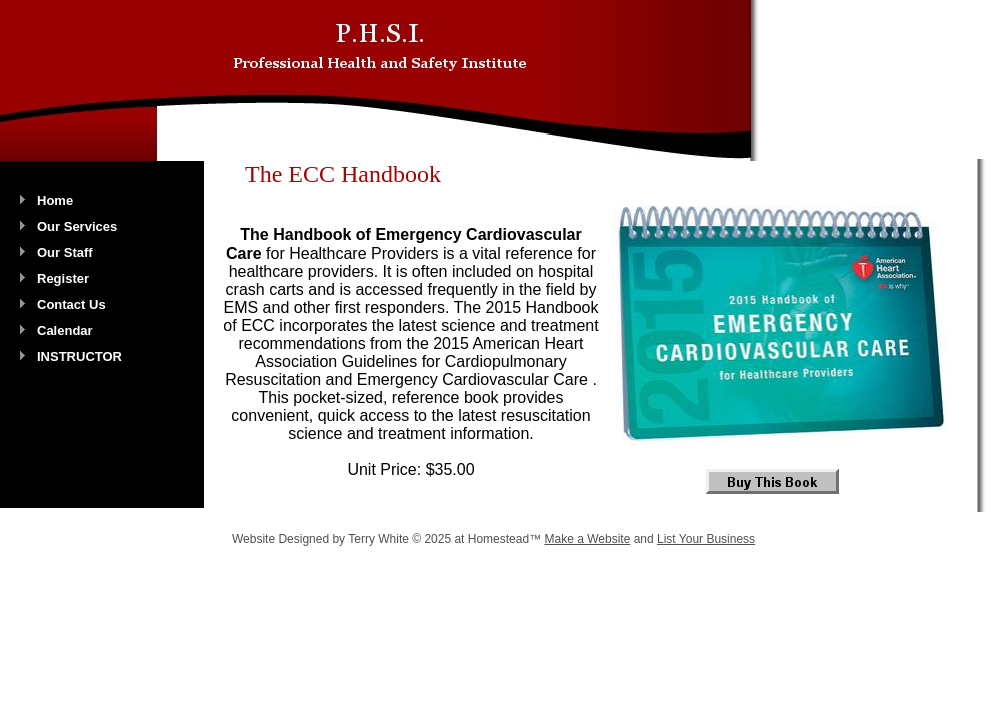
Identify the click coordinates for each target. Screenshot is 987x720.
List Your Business (706, 539)
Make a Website (587, 539)
